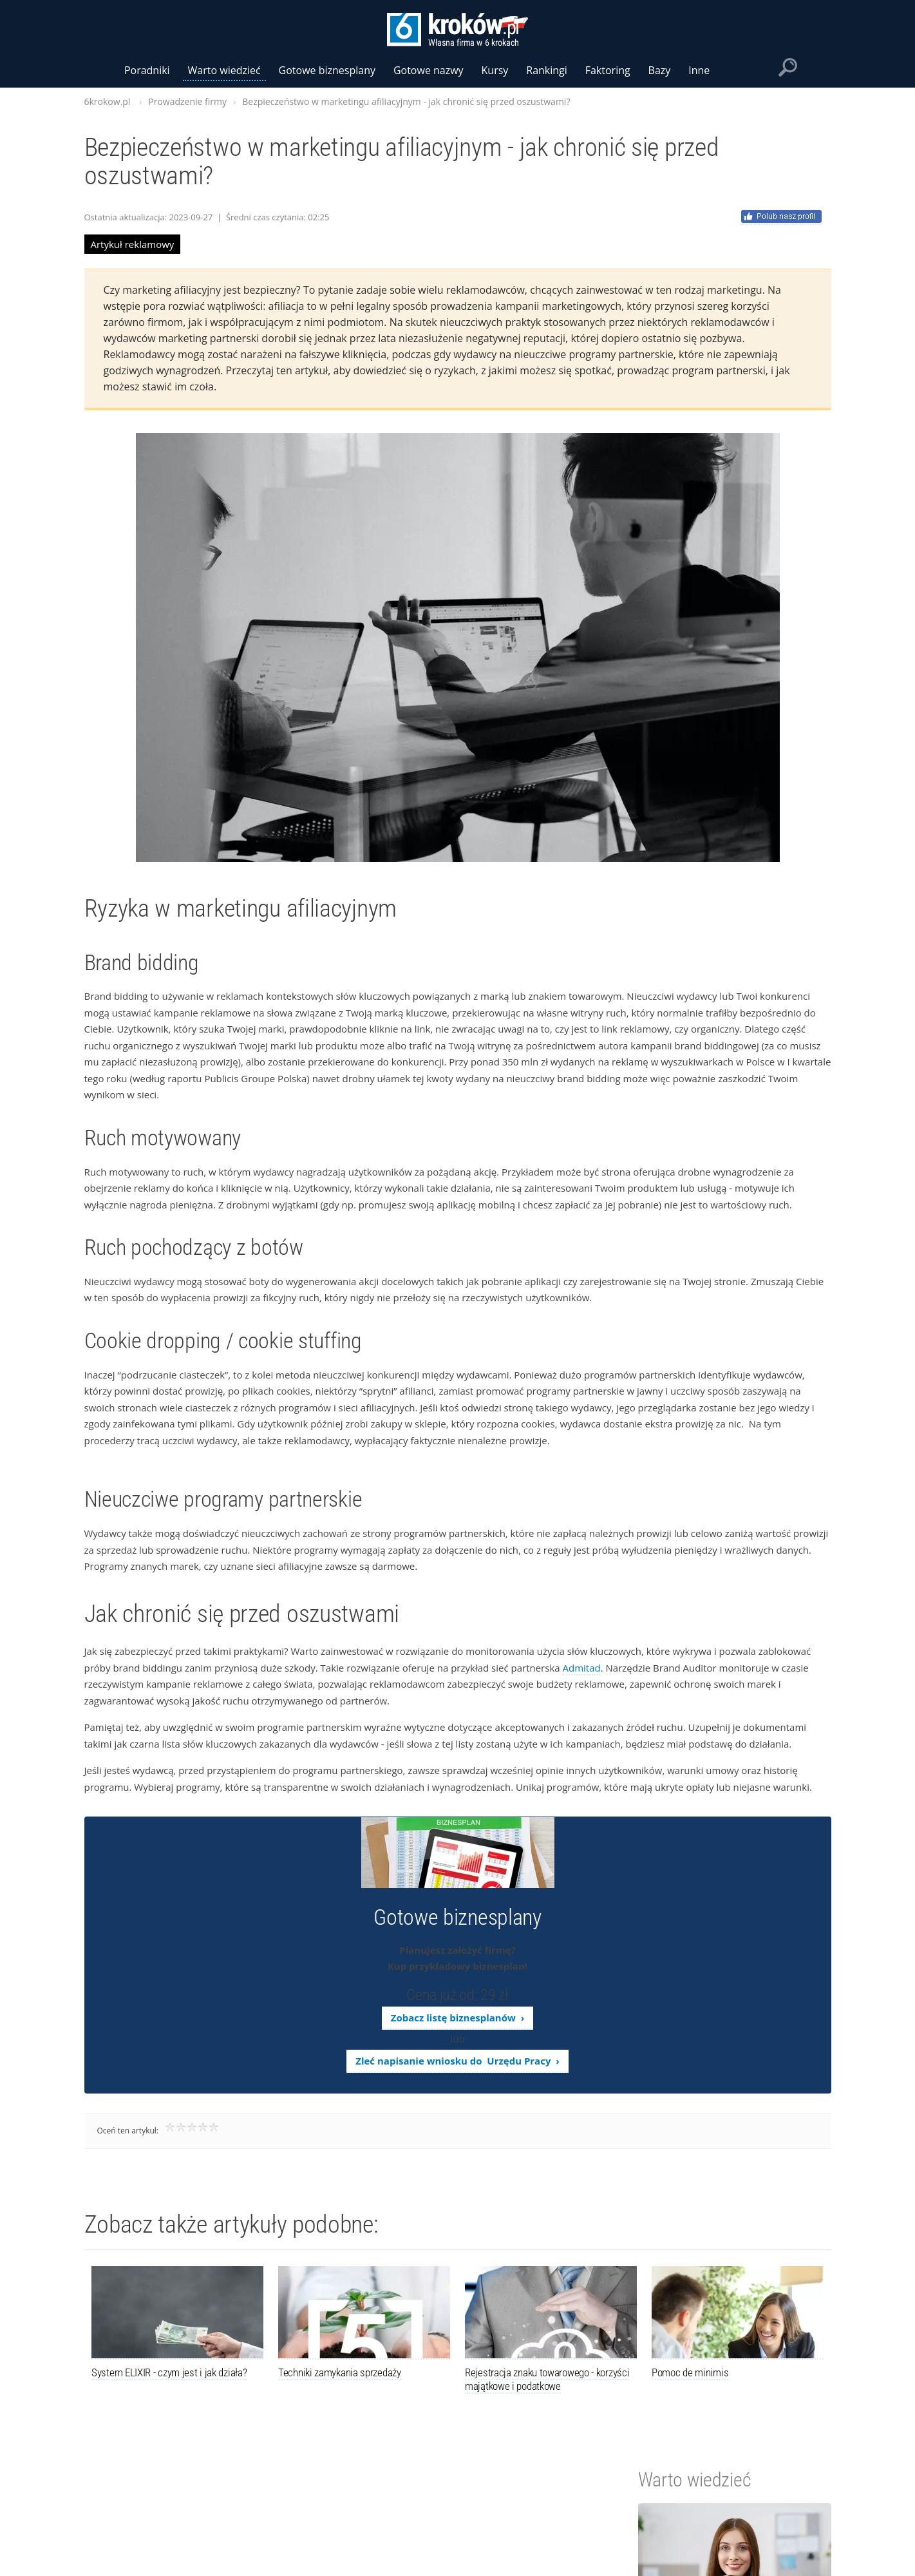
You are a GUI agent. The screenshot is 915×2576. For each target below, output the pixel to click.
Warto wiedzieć (224, 70)
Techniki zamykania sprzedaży (339, 2372)
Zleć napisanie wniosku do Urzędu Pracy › (457, 2060)
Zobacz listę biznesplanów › (457, 2017)
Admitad (582, 1667)
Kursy (495, 70)
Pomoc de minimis (690, 2372)
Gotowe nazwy (428, 70)
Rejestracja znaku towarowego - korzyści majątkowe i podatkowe (547, 2379)
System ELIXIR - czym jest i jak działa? (169, 2372)
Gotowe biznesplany (327, 70)
